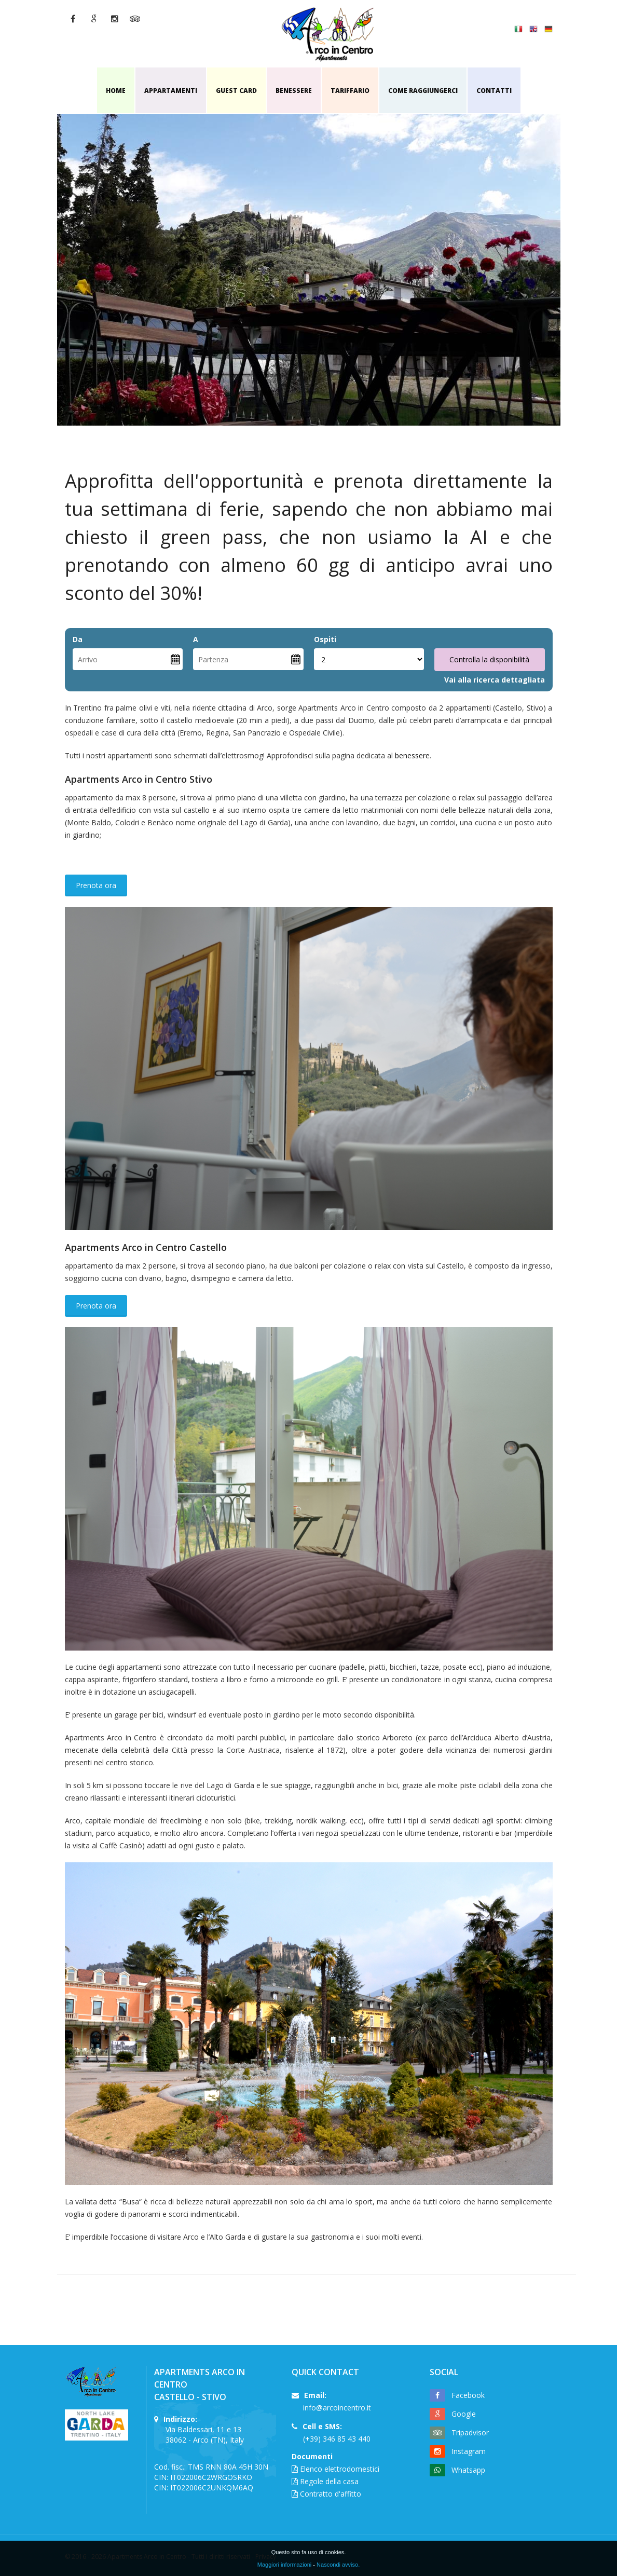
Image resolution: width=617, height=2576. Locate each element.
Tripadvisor (470, 2432)
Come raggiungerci (423, 90)
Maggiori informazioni (284, 2564)
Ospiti (325, 639)
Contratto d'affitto (330, 2494)
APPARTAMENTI (170, 90)
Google (463, 2414)
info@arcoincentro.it (337, 2408)
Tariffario (350, 90)
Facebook (468, 2395)
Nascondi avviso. (338, 2564)
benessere (412, 755)
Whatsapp (468, 2470)
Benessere (294, 90)
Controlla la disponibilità (489, 659)
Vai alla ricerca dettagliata (494, 680)
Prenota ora (96, 885)
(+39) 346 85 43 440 (337, 2439)
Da (78, 639)
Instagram (468, 2451)
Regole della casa (329, 2481)
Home (116, 90)
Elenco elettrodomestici (339, 2469)
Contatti (494, 90)
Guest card (236, 90)
